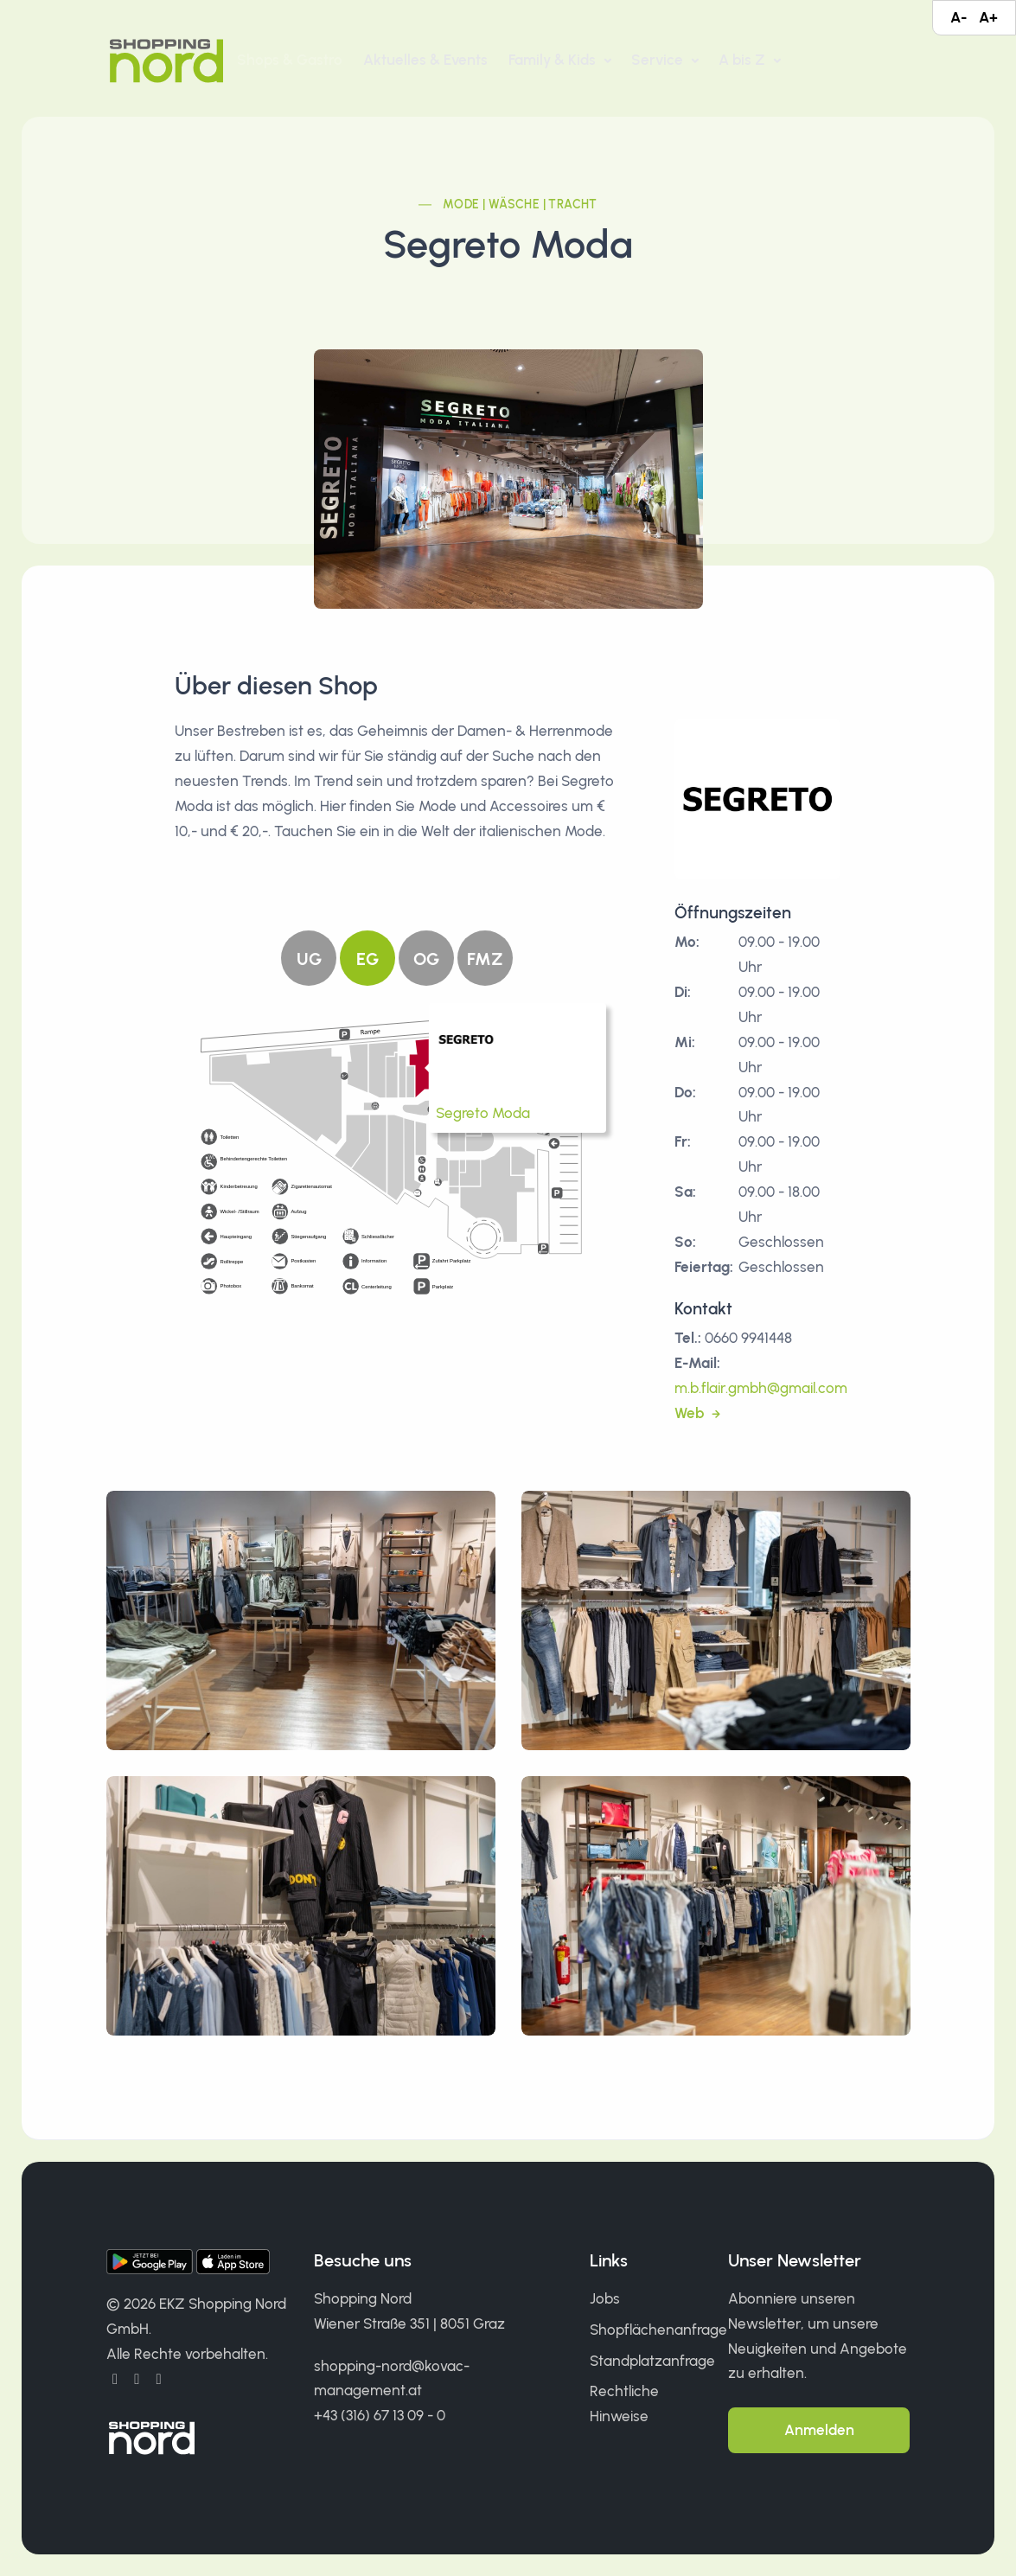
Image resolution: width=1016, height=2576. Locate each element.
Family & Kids (553, 59)
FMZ (485, 959)
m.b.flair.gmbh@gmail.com (760, 1388)
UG (309, 959)
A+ (988, 17)
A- (958, 17)
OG (426, 959)
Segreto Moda (483, 1113)
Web (690, 1413)
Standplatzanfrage (652, 2360)
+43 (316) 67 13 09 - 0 (379, 2415)
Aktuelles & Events (425, 59)
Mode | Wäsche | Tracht (520, 204)
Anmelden (819, 2430)
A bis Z (744, 59)
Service (659, 59)
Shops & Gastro (289, 59)
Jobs (605, 2298)
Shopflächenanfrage (658, 2329)
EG (367, 959)
